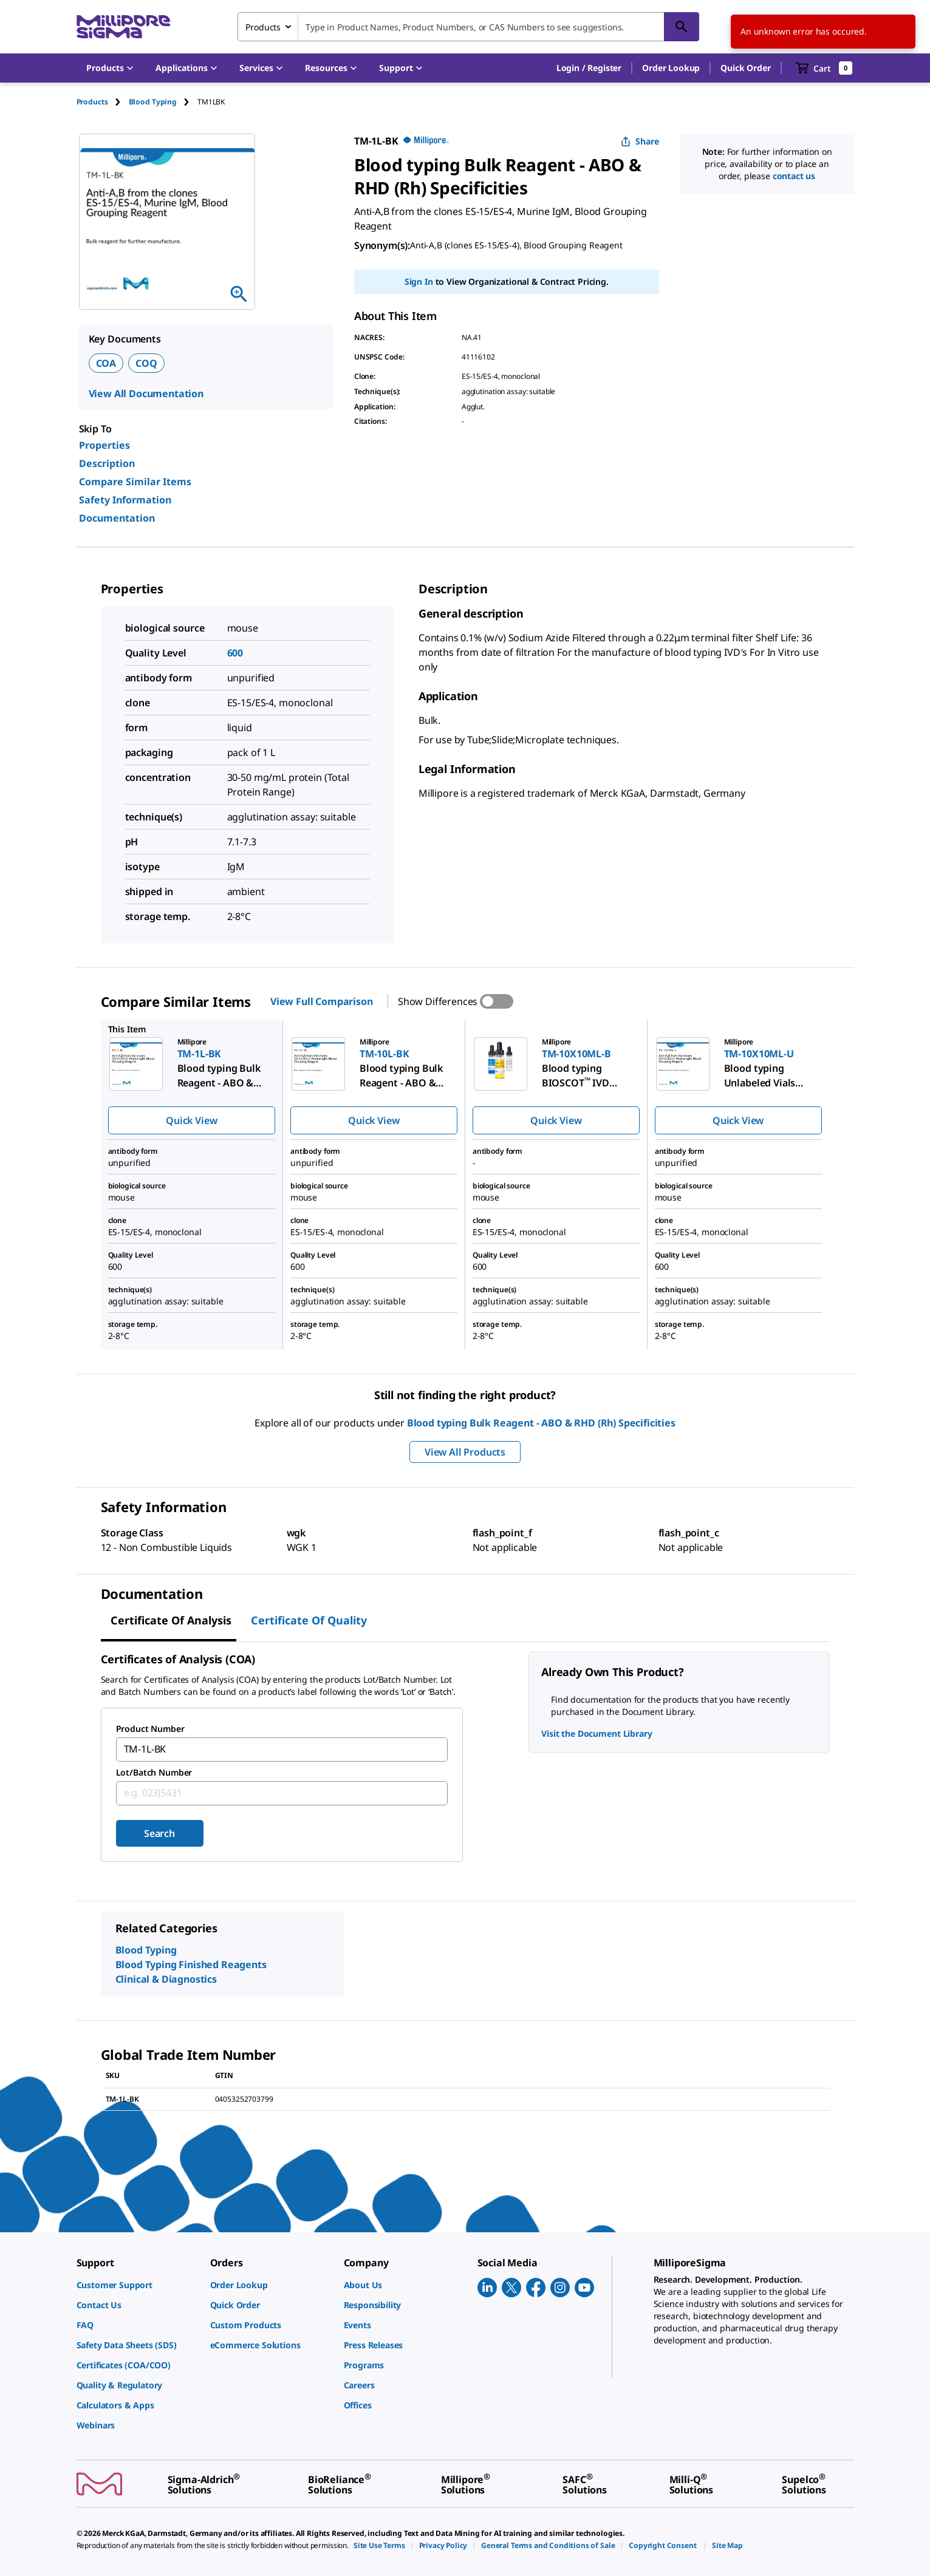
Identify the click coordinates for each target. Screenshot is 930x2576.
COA (106, 363)
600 (235, 652)
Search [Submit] (159, 1833)
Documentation (117, 518)
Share (640, 141)
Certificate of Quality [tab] (309, 1620)
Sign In (419, 281)
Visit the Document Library (596, 1733)
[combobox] (468, 26)
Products (92, 102)
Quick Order (745, 67)
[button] (588, 68)
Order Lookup (671, 67)
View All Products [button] (465, 1452)
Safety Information (125, 499)
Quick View (191, 1120)
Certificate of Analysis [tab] (171, 1620)
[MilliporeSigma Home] (123, 27)
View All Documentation (146, 393)
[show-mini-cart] (824, 68)
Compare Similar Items (135, 481)
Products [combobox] (263, 27)
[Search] (681, 26)
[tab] (103, 101)
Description (107, 463)
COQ (146, 363)
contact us (794, 176)
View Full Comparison (321, 1001)
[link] (137, 2285)
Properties (104, 445)
